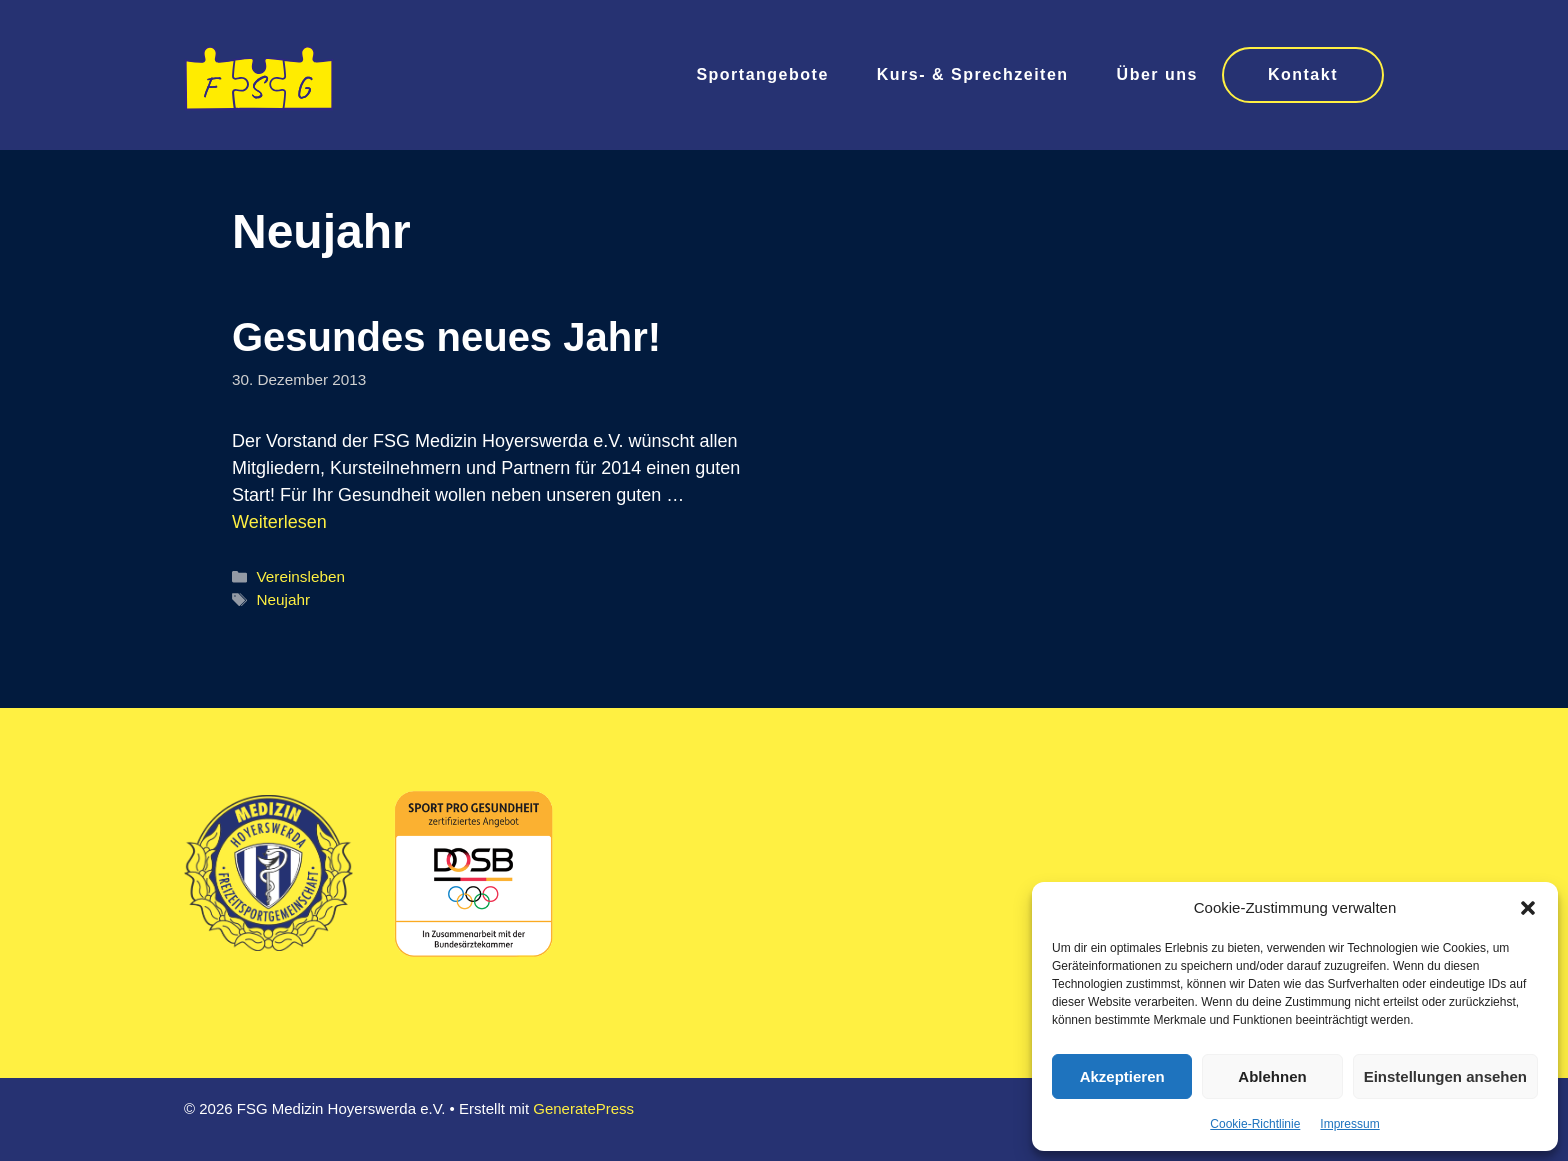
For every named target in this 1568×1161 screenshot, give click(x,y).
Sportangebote (762, 74)
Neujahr (283, 599)
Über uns (1157, 74)
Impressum (1349, 1124)
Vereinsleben (300, 576)
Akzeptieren (1122, 1076)
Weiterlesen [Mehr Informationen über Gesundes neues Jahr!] (279, 522)
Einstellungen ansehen (1445, 1076)
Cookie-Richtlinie (1255, 1124)
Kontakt (1303, 74)
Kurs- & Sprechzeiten (973, 74)
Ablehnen (1272, 1076)
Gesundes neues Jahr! (446, 337)
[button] (1528, 908)
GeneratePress (583, 1108)
